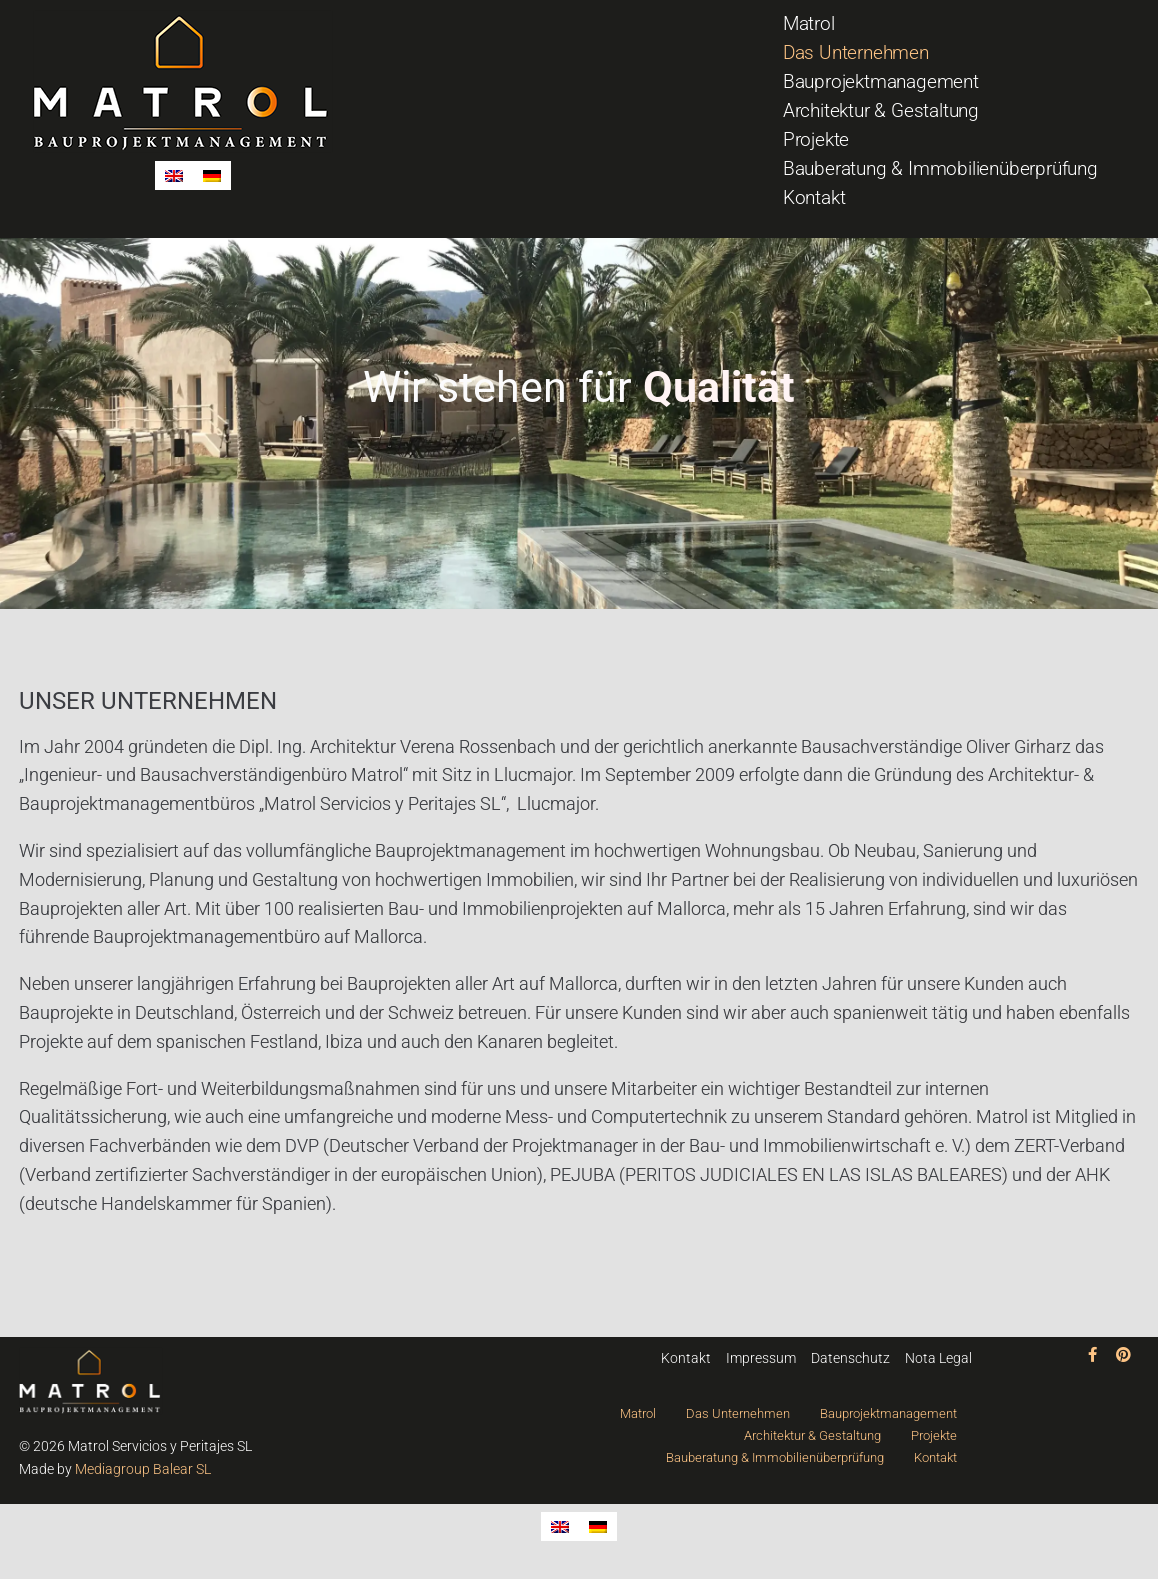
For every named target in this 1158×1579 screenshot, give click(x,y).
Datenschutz (850, 1358)
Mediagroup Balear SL (143, 1469)
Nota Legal (938, 1358)
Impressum (761, 1358)
